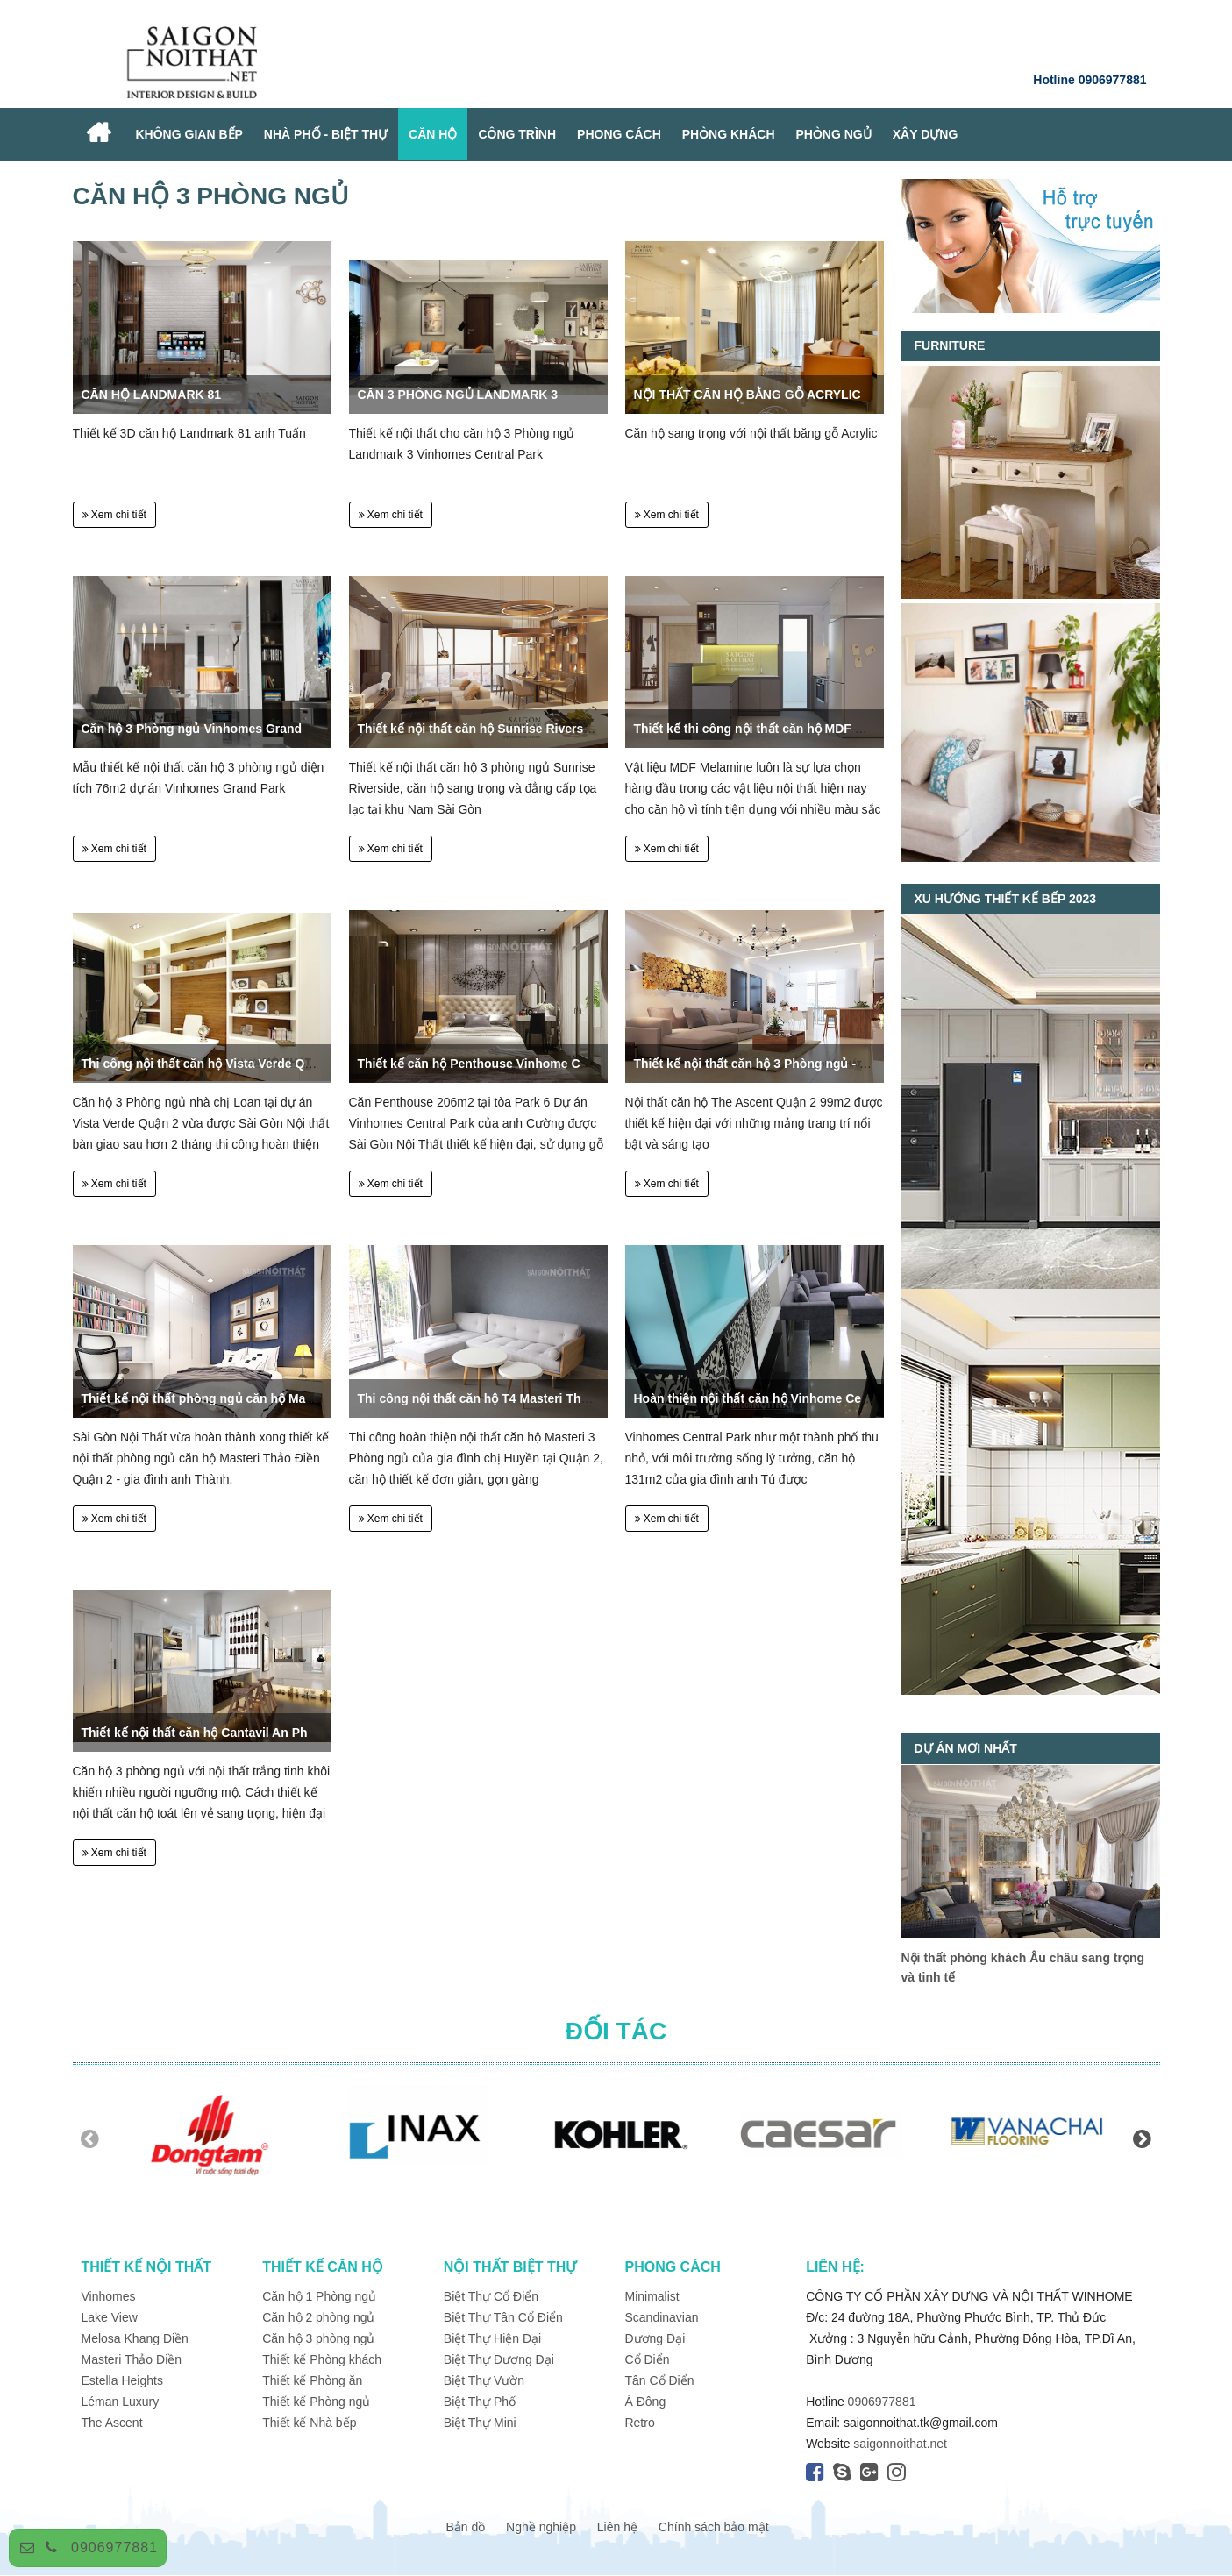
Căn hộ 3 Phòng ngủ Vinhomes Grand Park (207, 729)
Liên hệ (617, 2527)
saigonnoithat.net (900, 2444)
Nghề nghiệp (541, 2527)
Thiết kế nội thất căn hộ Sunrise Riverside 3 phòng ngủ (518, 729)
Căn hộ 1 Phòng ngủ (319, 2296)
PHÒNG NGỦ (834, 134)
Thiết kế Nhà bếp (309, 2423)
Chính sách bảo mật (714, 2527)
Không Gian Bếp (189, 134)
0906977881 (114, 2547)
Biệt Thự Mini (480, 2423)
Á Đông (645, 2402)
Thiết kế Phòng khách (321, 2359)
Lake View (110, 2317)
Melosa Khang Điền (135, 2338)
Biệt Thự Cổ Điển (491, 2296)
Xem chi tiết (114, 515)
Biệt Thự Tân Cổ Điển (503, 2317)
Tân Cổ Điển (659, 2380)
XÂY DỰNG (925, 134)
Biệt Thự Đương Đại (499, 2359)
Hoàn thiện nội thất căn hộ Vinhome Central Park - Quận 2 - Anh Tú (828, 1398)
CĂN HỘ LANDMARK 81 (152, 395)
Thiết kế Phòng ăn (312, 2380)
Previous (90, 2138)
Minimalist (651, 2296)
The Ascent (112, 2423)
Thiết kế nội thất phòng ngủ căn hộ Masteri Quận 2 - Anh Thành (267, 1398)
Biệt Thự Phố (480, 2402)
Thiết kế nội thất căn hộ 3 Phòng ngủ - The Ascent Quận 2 (802, 1064)
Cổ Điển (646, 2359)
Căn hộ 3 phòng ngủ (318, 2338)
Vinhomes (110, 2296)
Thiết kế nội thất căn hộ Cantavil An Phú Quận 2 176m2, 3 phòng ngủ (282, 1733)
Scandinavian (661, 2317)
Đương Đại (654, 2338)
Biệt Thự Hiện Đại (492, 2338)
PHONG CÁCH (619, 134)
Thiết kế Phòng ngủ (316, 2402)
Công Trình (517, 134)
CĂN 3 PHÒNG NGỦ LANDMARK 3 (458, 395)
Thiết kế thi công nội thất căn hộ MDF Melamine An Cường (803, 729)
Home (99, 135)
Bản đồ (465, 2527)
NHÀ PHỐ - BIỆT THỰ (326, 134)
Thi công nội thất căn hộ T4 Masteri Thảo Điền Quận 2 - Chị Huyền (551, 1398)
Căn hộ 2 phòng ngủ (318, 2317)
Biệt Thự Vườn (484, 2380)
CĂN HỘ (433, 134)
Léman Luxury (121, 2402)
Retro (639, 2423)
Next (1142, 2138)
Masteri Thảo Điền (132, 2359)
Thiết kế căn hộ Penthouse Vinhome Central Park (501, 1064)
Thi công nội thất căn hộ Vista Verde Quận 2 (210, 1064)
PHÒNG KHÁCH (728, 134)
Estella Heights (122, 2380)
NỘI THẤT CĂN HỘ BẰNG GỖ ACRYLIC (747, 395)
